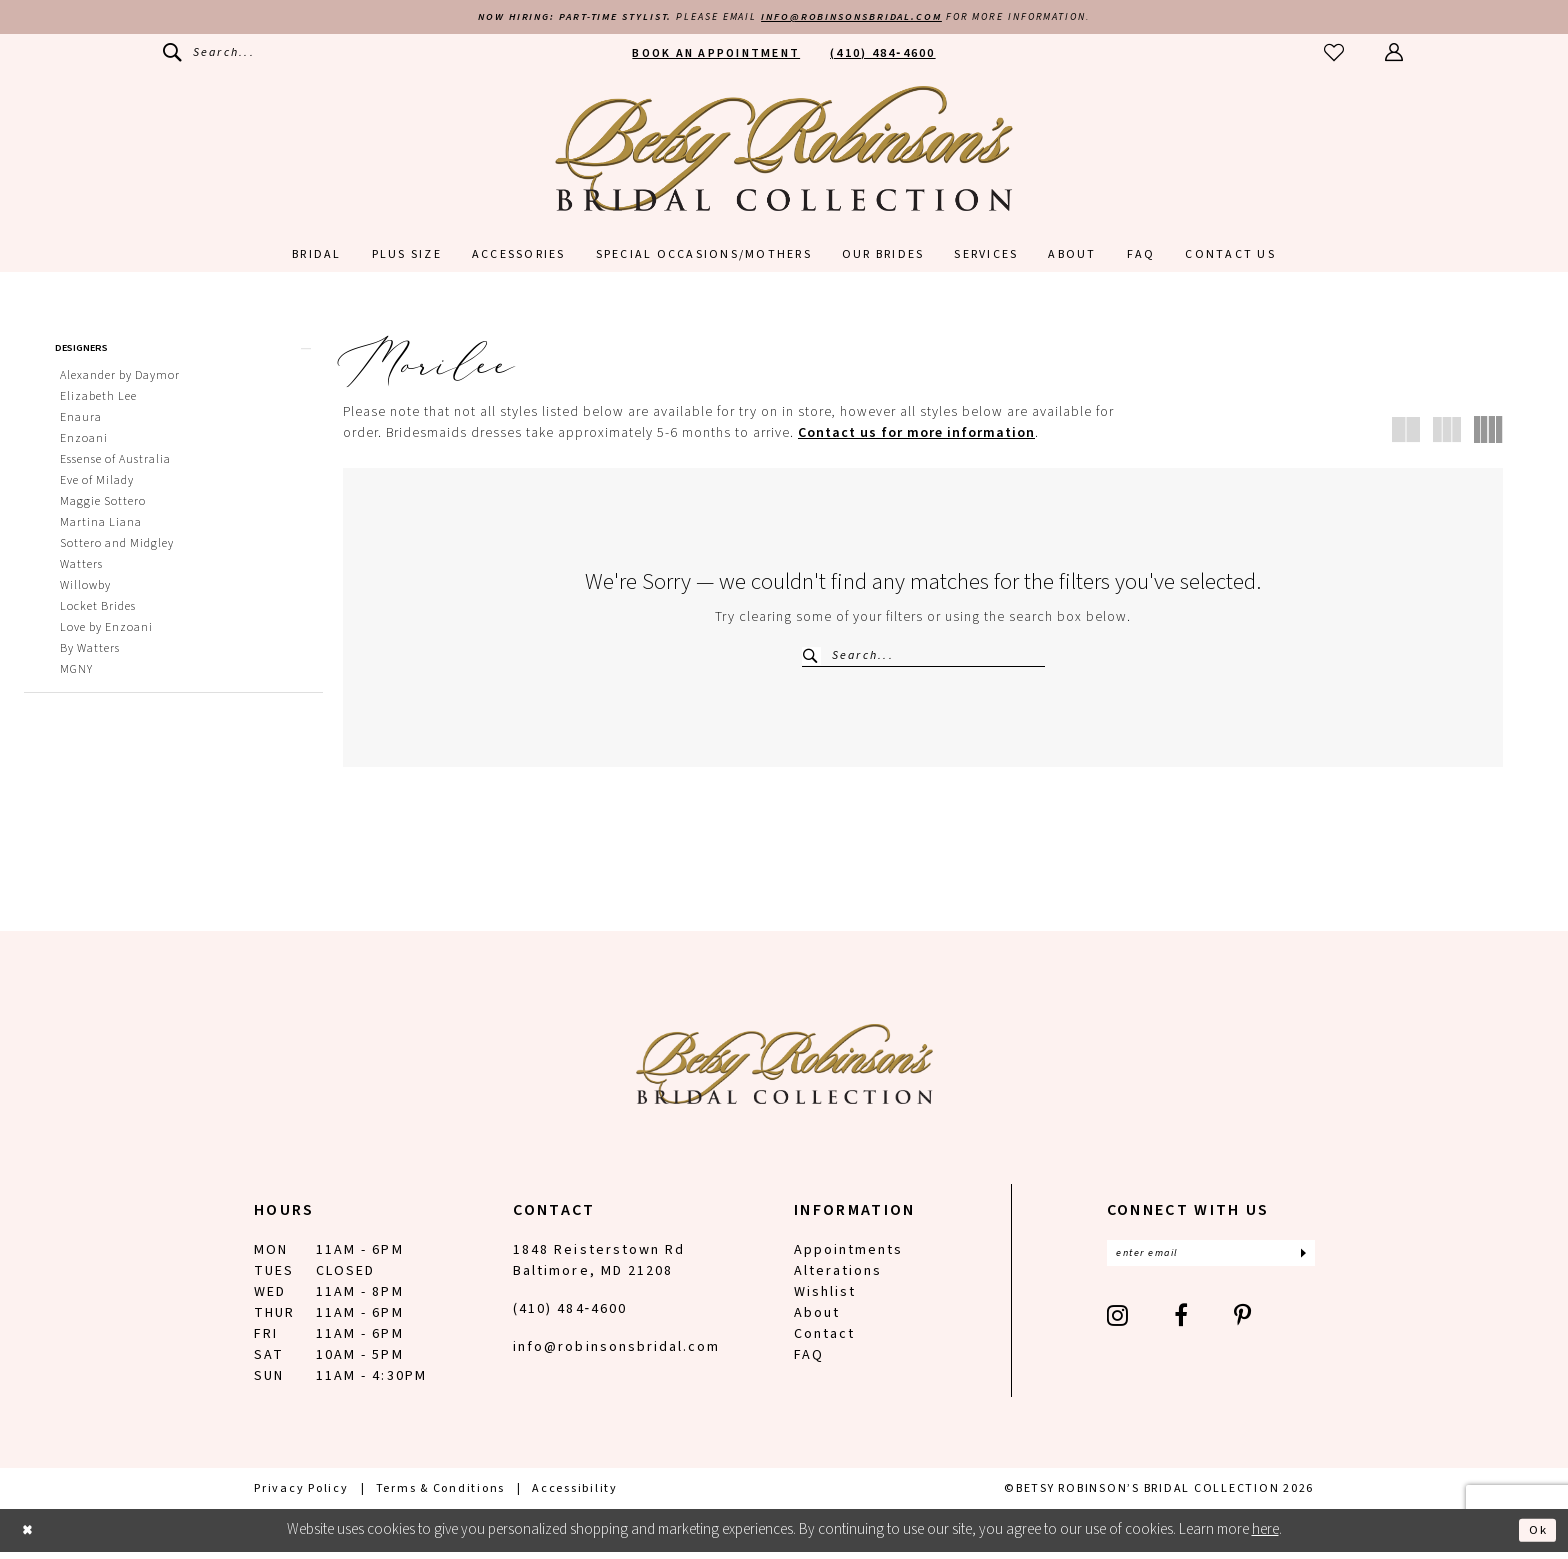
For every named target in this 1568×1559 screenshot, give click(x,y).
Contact (824, 1342)
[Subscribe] (1302, 1263)
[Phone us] (883, 56)
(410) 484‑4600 (570, 1317)
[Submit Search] (812, 658)
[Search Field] (923, 658)
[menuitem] (209, 55)
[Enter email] (1211, 1263)
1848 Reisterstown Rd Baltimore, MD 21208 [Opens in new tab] (599, 1268)
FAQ (809, 1363)
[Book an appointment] (716, 56)
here (1265, 1537)
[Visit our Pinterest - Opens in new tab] (1243, 1327)
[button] (1395, 55)
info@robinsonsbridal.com (862, 18)
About (817, 1321)
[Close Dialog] (30, 1537)
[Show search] (209, 55)
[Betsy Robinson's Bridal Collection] (784, 151)
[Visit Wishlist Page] (1335, 55)
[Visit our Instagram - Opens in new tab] (1118, 1327)
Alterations (838, 1279)
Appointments (848, 1258)
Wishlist (825, 1300)
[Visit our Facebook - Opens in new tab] (1182, 1327)
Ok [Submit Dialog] (1535, 1536)
